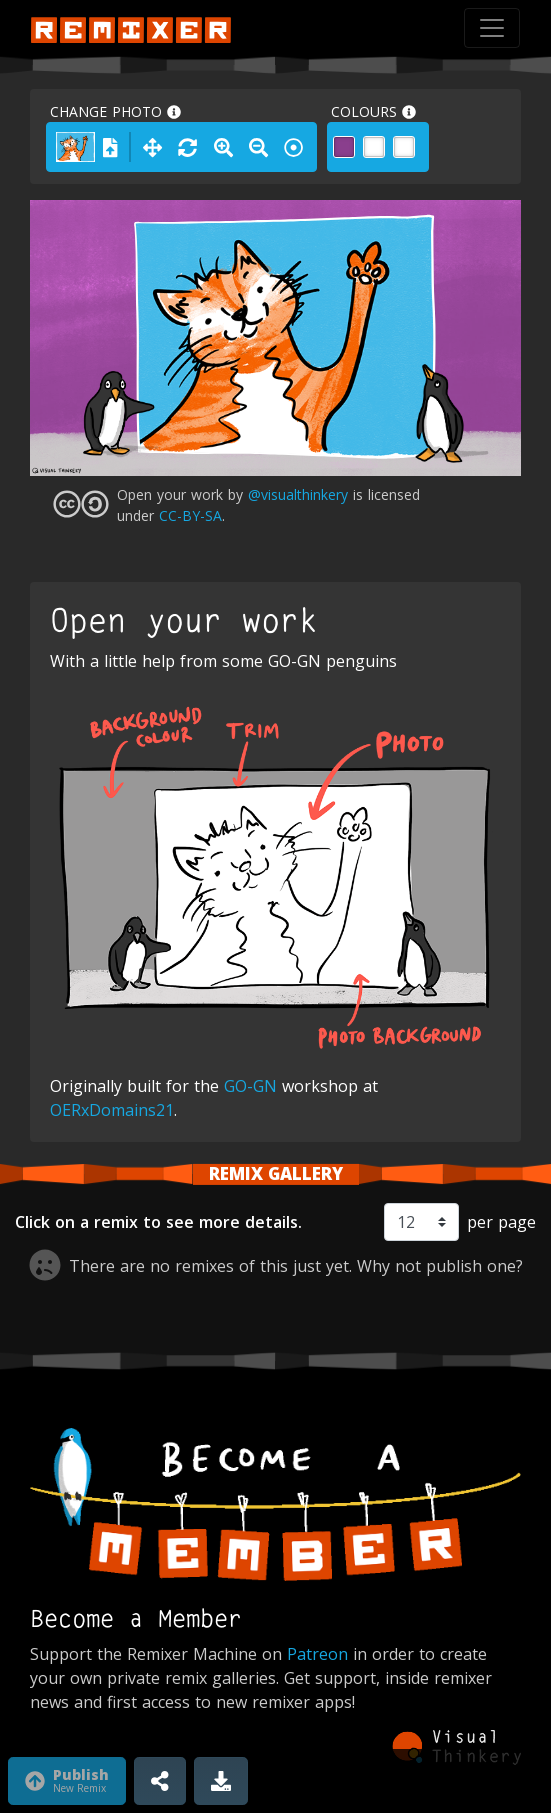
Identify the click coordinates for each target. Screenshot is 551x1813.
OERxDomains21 (112, 1110)
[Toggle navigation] (492, 28)
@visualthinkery (298, 494)
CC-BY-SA (190, 515)
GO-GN (250, 1086)
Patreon (317, 1654)
